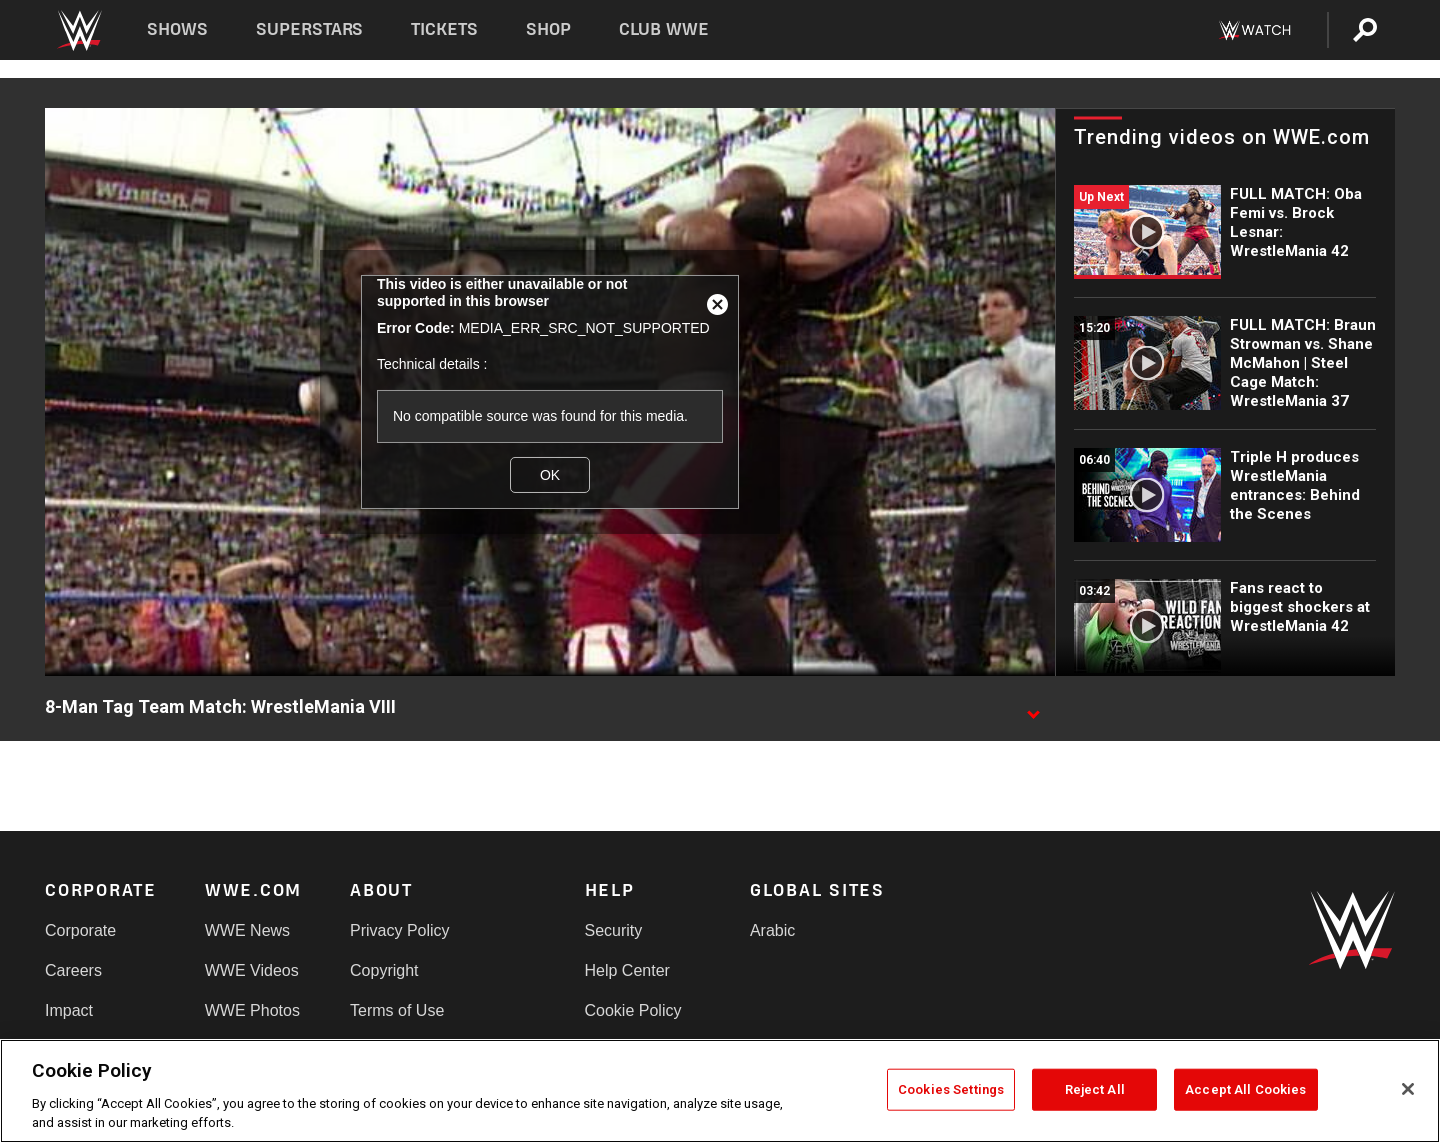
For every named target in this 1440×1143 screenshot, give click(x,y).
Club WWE (664, 29)
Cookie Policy (633, 1010)
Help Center (627, 970)
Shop (548, 29)
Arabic (772, 930)
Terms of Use (397, 1010)
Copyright (384, 970)
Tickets (444, 29)
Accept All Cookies (1245, 1089)
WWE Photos (252, 1010)
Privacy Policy (400, 930)
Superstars (310, 29)
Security (614, 930)
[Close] (1408, 1089)
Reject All (1095, 1089)
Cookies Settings (951, 1089)
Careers (73, 970)
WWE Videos (252, 970)
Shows (177, 29)
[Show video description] (1033, 708)
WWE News (247, 930)
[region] (720, 1091)
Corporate (80, 930)
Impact (69, 1010)
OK (550, 475)
